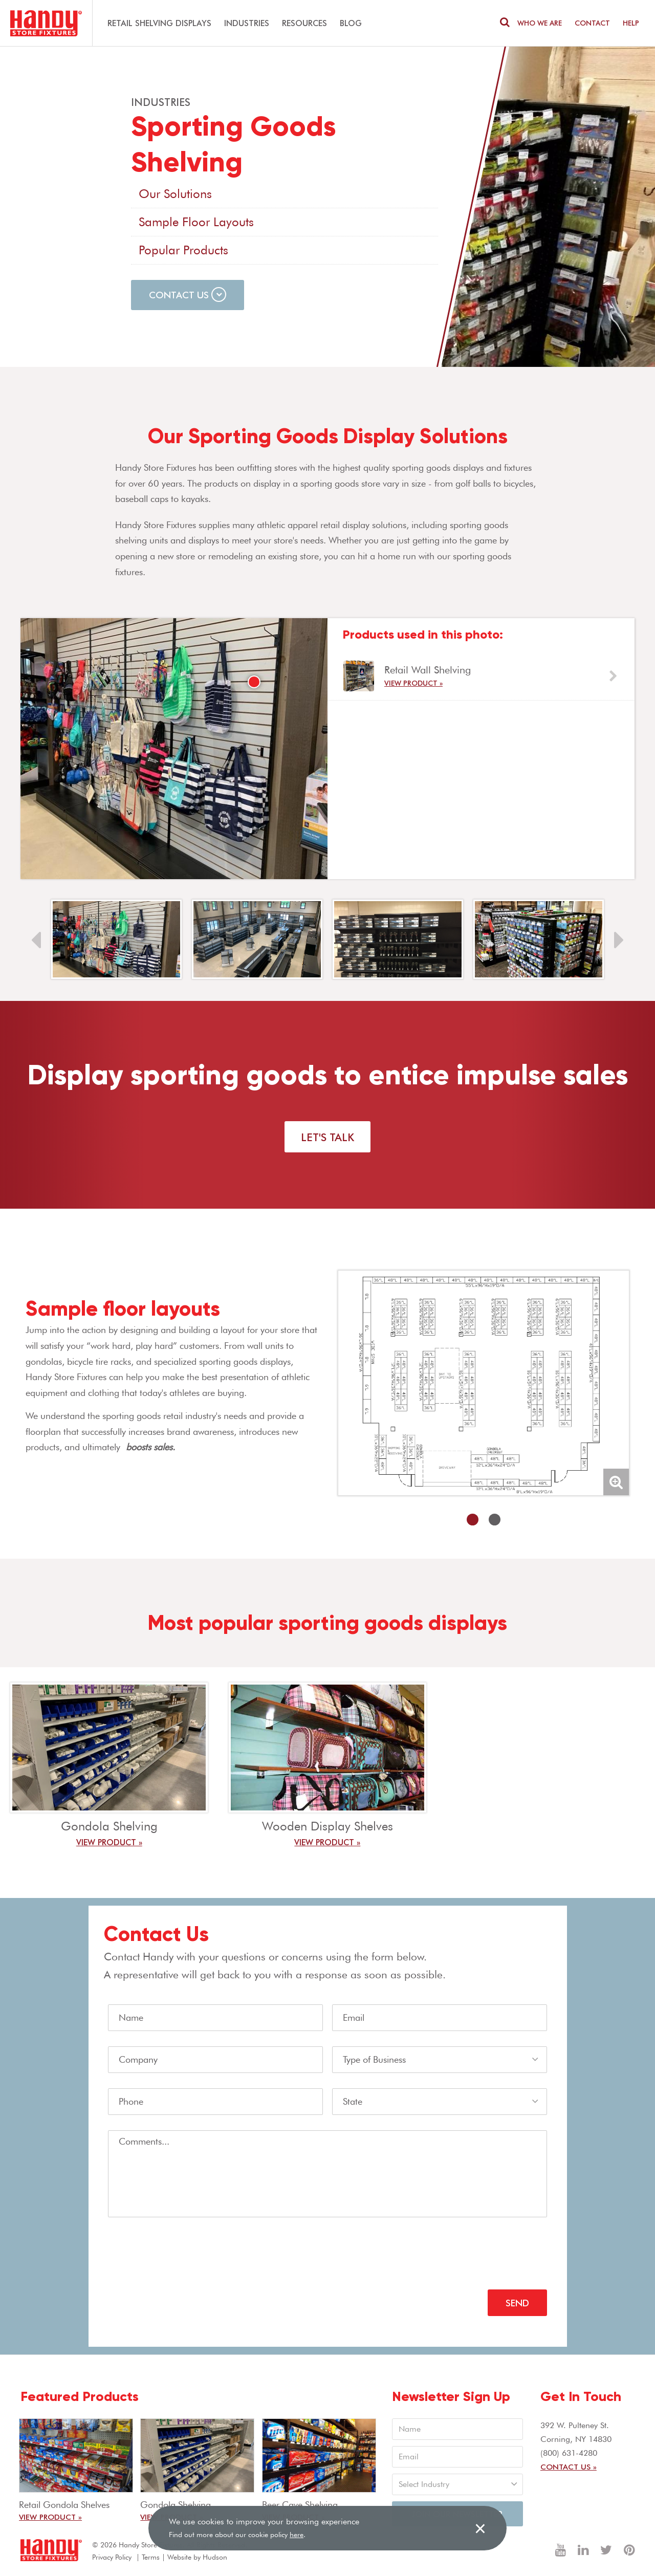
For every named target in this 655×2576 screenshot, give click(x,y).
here (296, 2534)
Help (631, 23)
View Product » (413, 683)
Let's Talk (327, 1137)
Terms (151, 2557)
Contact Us (187, 294)
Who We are (539, 23)
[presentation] (186, 2254)
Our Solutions (175, 193)
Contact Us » (568, 2466)
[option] (481, 676)
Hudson (215, 2557)
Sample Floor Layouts (196, 221)
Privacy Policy (112, 2557)
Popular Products (183, 250)
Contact (592, 23)
